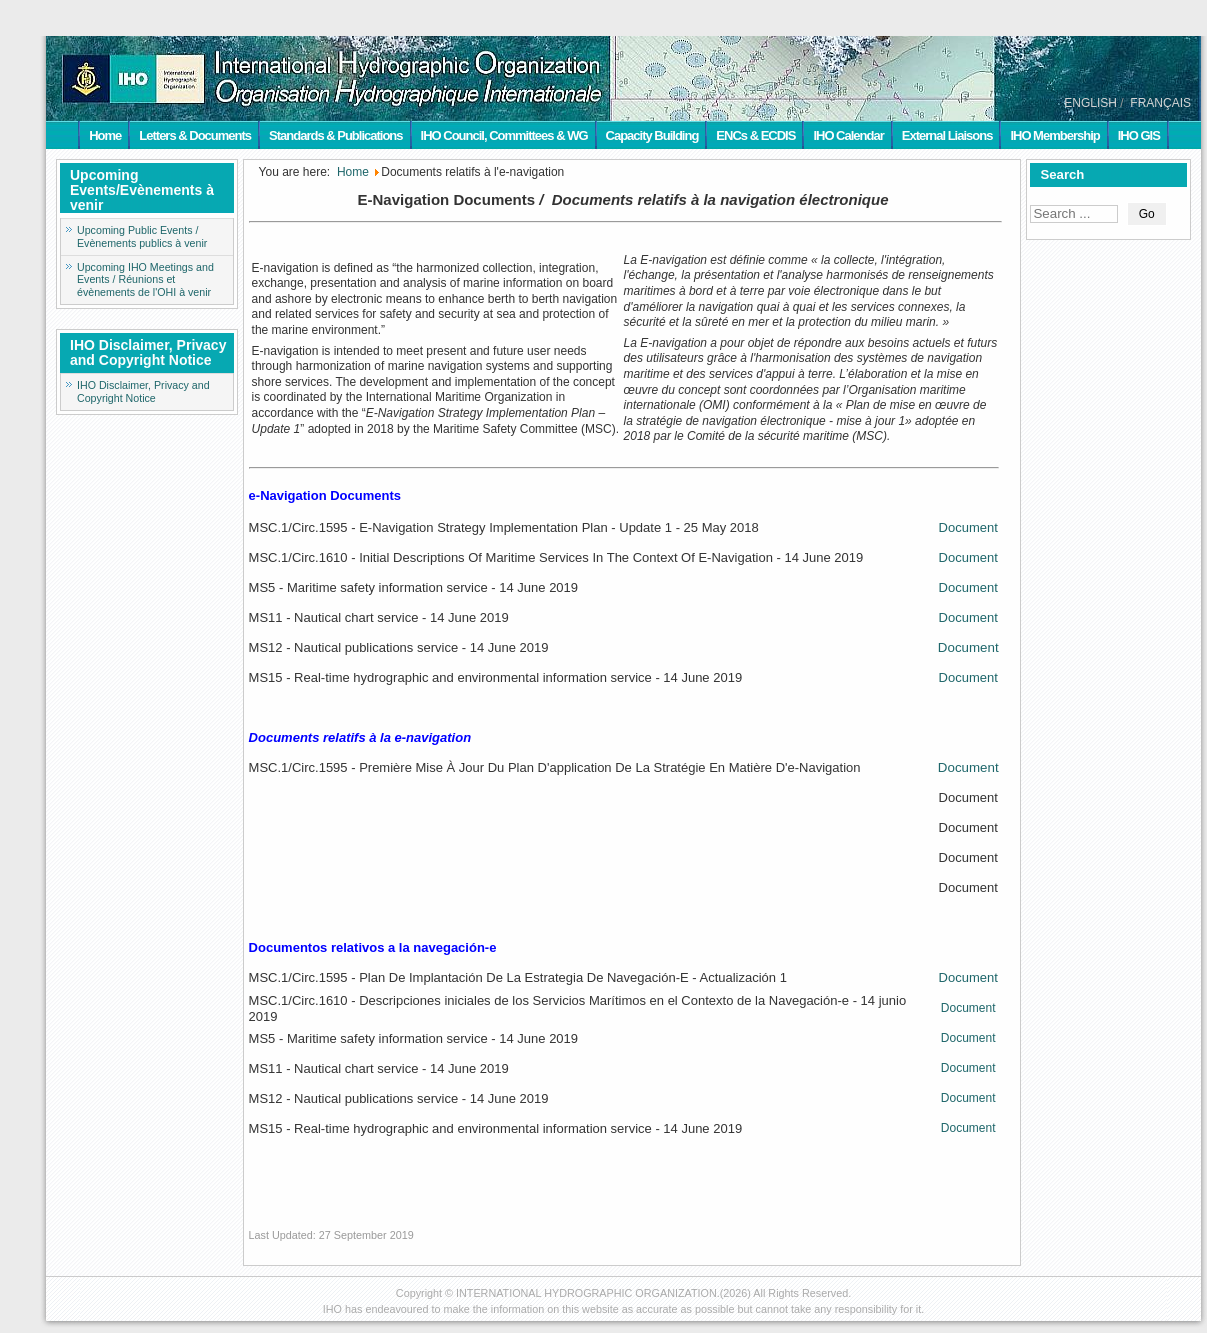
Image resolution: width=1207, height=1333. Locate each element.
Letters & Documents (195, 135)
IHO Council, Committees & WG (504, 135)
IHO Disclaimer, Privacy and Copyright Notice (143, 391)
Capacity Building (652, 135)
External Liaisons (947, 135)
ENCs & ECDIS (755, 135)
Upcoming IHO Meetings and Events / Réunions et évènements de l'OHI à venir (145, 280)
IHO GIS (1139, 135)
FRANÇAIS (1160, 103)
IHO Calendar (848, 135)
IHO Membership (1054, 135)
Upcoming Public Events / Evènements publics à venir (142, 236)
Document (968, 527)
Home (105, 135)
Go (1147, 214)
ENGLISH (1090, 103)
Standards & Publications (335, 135)
